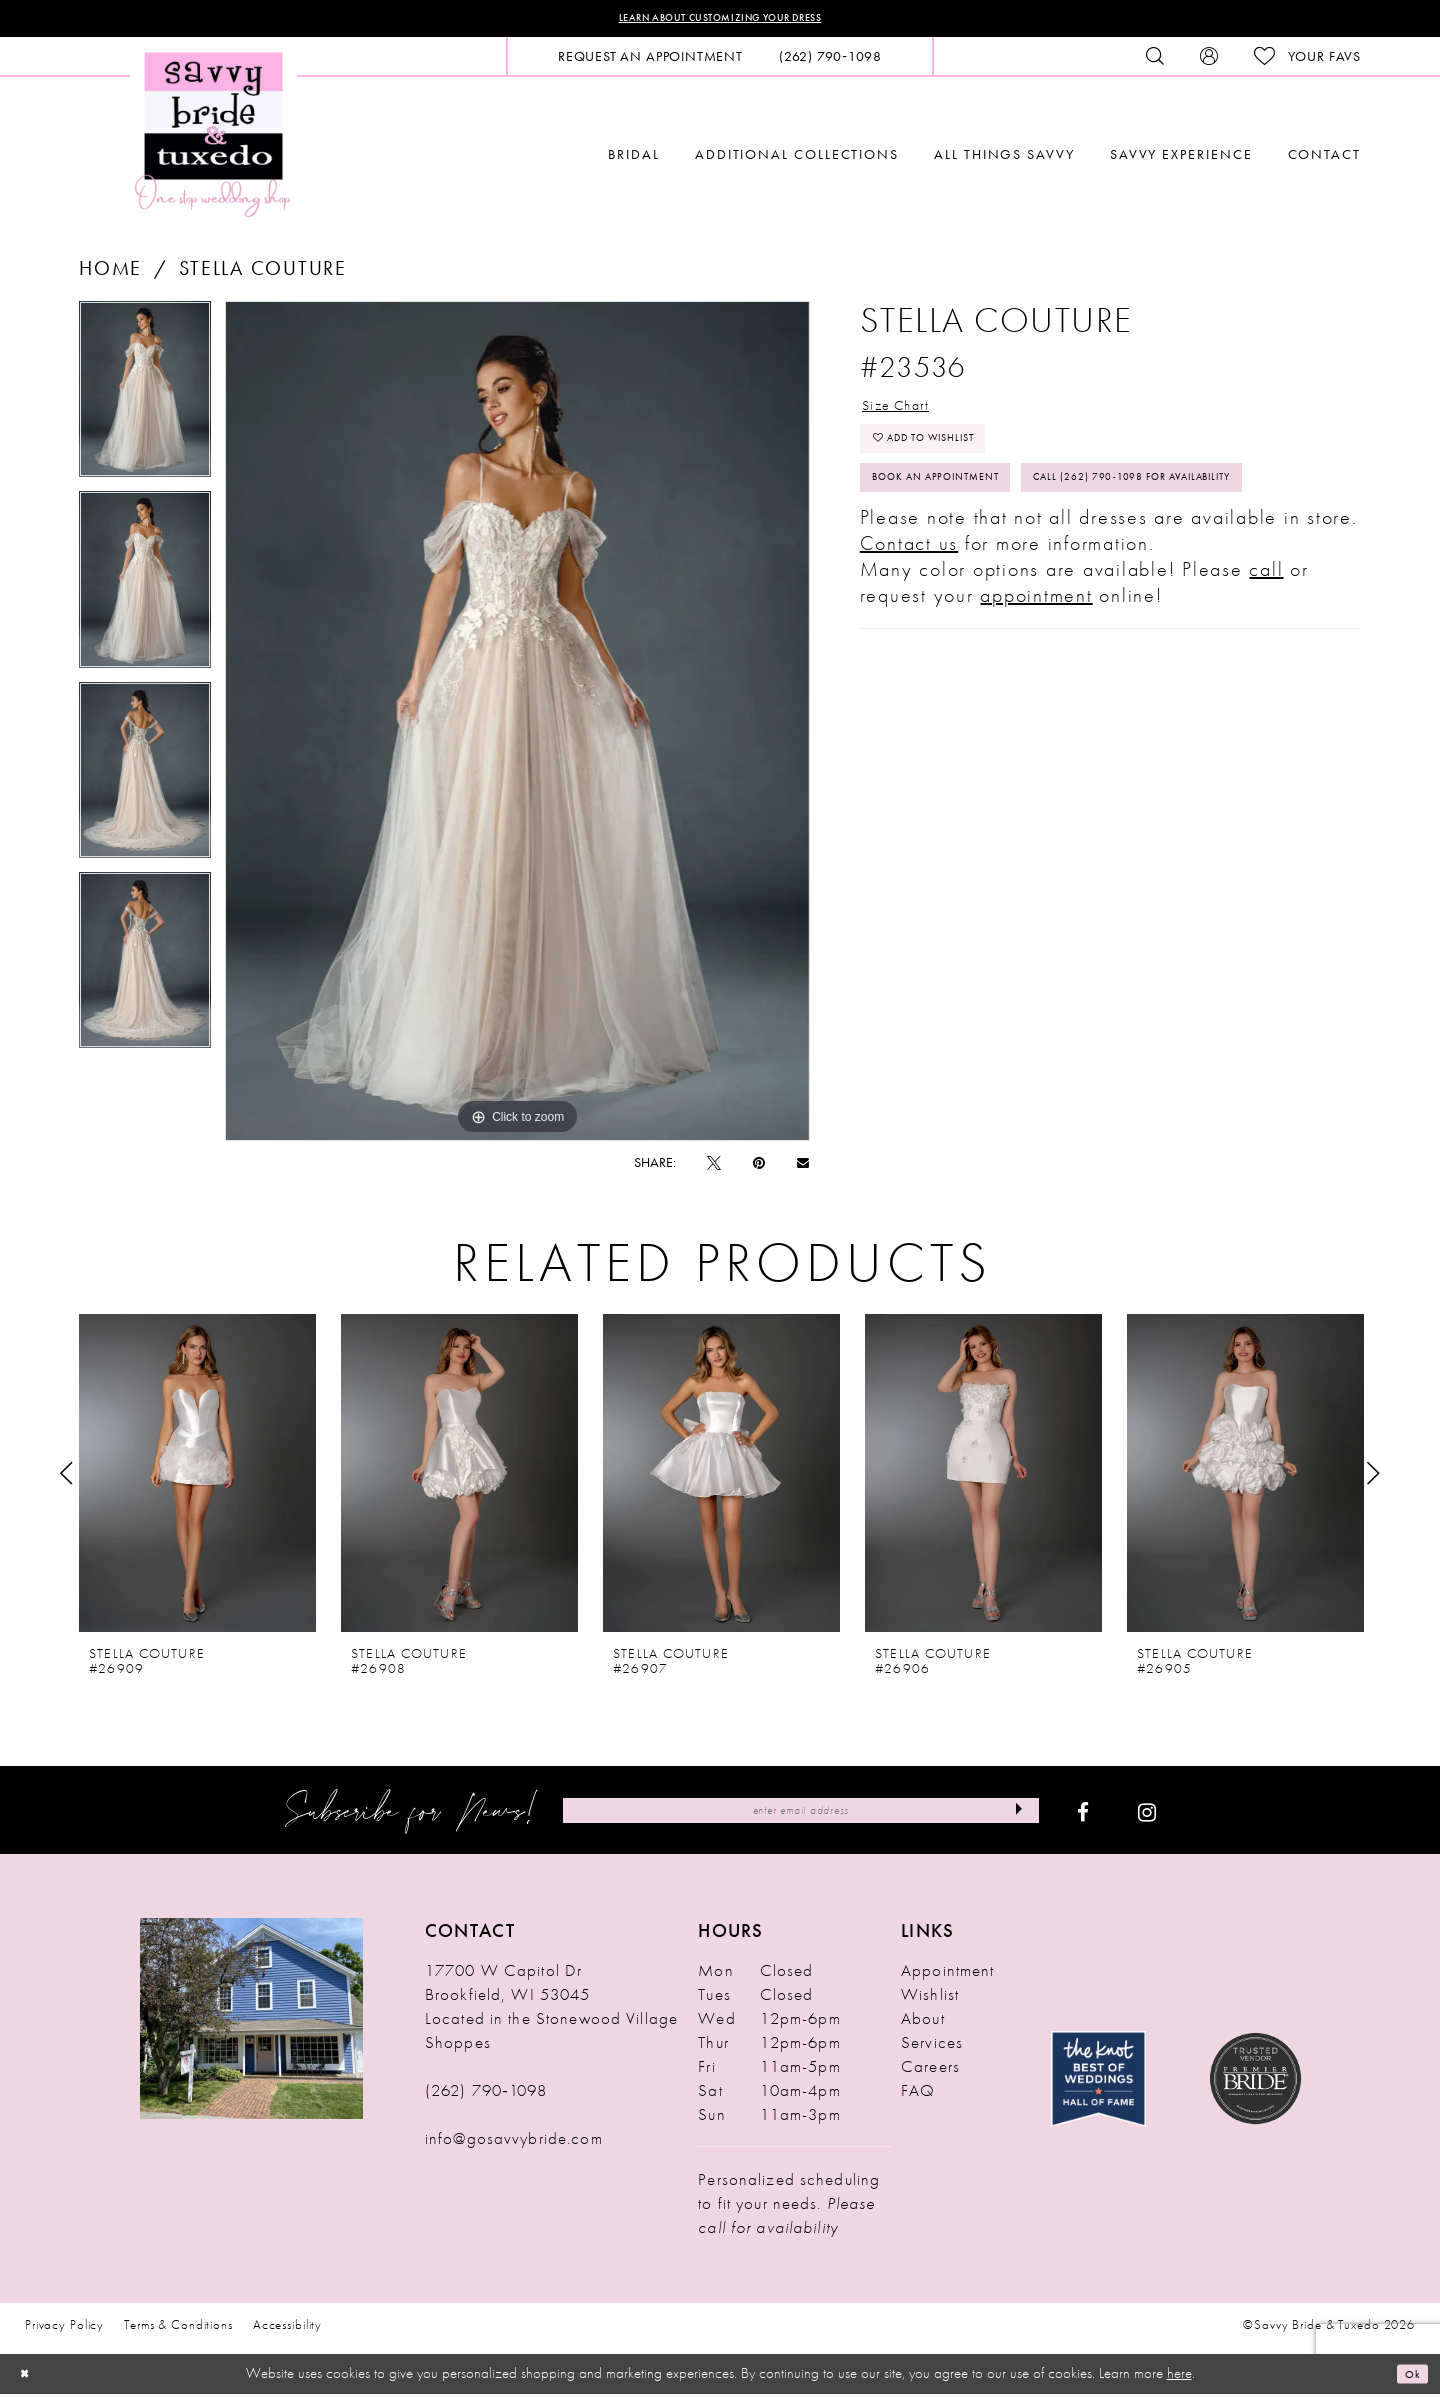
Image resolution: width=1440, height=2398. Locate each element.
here (1179, 2378)
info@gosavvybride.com (514, 2144)
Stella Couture (263, 273)
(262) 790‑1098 (486, 2096)
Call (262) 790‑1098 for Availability (1013, 572)
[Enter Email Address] (800, 1815)
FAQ (918, 2096)
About (923, 2024)
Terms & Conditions (178, 2330)
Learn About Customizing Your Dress (720, 21)
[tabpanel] (145, 401)
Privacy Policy (64, 2330)
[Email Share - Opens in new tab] (803, 1167)
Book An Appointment (965, 517)
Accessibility (287, 2330)
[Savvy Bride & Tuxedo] (213, 137)
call (1266, 669)
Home (110, 273)
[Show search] (1155, 61)
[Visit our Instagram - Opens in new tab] (1147, 1816)
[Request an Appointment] (650, 61)
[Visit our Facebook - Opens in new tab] (1083, 1816)
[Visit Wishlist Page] (1307, 61)
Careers (930, 2072)
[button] (1209, 61)
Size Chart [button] (912, 414)
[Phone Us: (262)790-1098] (830, 61)
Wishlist (930, 2000)
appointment (1036, 695)
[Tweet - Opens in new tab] (714, 1168)
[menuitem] (650, 61)
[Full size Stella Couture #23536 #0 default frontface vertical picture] (517, 726)
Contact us (909, 643)
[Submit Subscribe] (1011, 1815)
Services (932, 2048)
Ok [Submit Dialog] (1407, 2378)
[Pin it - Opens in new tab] (759, 1168)
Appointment (947, 1976)
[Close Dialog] (30, 2378)
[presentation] (197, 1479)
